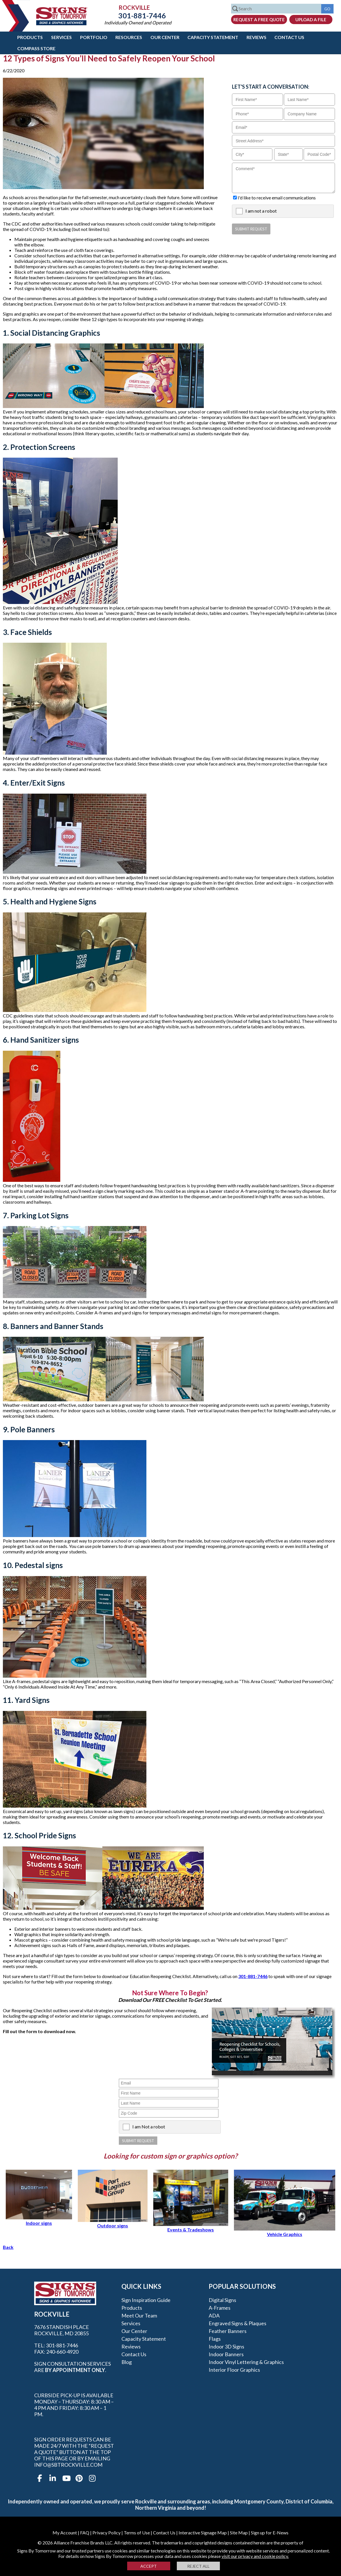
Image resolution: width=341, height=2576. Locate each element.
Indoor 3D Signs (226, 2346)
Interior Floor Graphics (234, 2370)
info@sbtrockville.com (68, 2465)
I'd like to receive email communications (277, 197)
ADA (214, 2315)
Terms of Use (137, 2532)
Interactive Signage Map (203, 2532)
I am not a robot (261, 210)
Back (8, 2247)
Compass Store (36, 48)
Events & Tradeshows (190, 2226)
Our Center (164, 37)
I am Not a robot (148, 2126)
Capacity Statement (212, 37)
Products (30, 37)
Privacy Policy (106, 2532)
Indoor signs (39, 2220)
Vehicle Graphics (284, 2231)
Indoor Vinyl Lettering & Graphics (246, 2362)
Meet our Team (139, 2315)
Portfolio (93, 37)
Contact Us (289, 37)
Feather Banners (228, 2331)
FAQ (84, 2532)
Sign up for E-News (269, 2532)
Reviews (256, 37)
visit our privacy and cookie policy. (255, 2556)
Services (61, 37)
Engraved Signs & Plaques (237, 2323)
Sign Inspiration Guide (145, 2300)
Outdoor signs (113, 2222)
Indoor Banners (226, 2354)
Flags (215, 2339)
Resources (128, 37)
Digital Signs (222, 2300)
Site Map (239, 2532)
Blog (126, 2362)
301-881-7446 (138, 15)
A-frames (219, 2308)
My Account (65, 2532)
